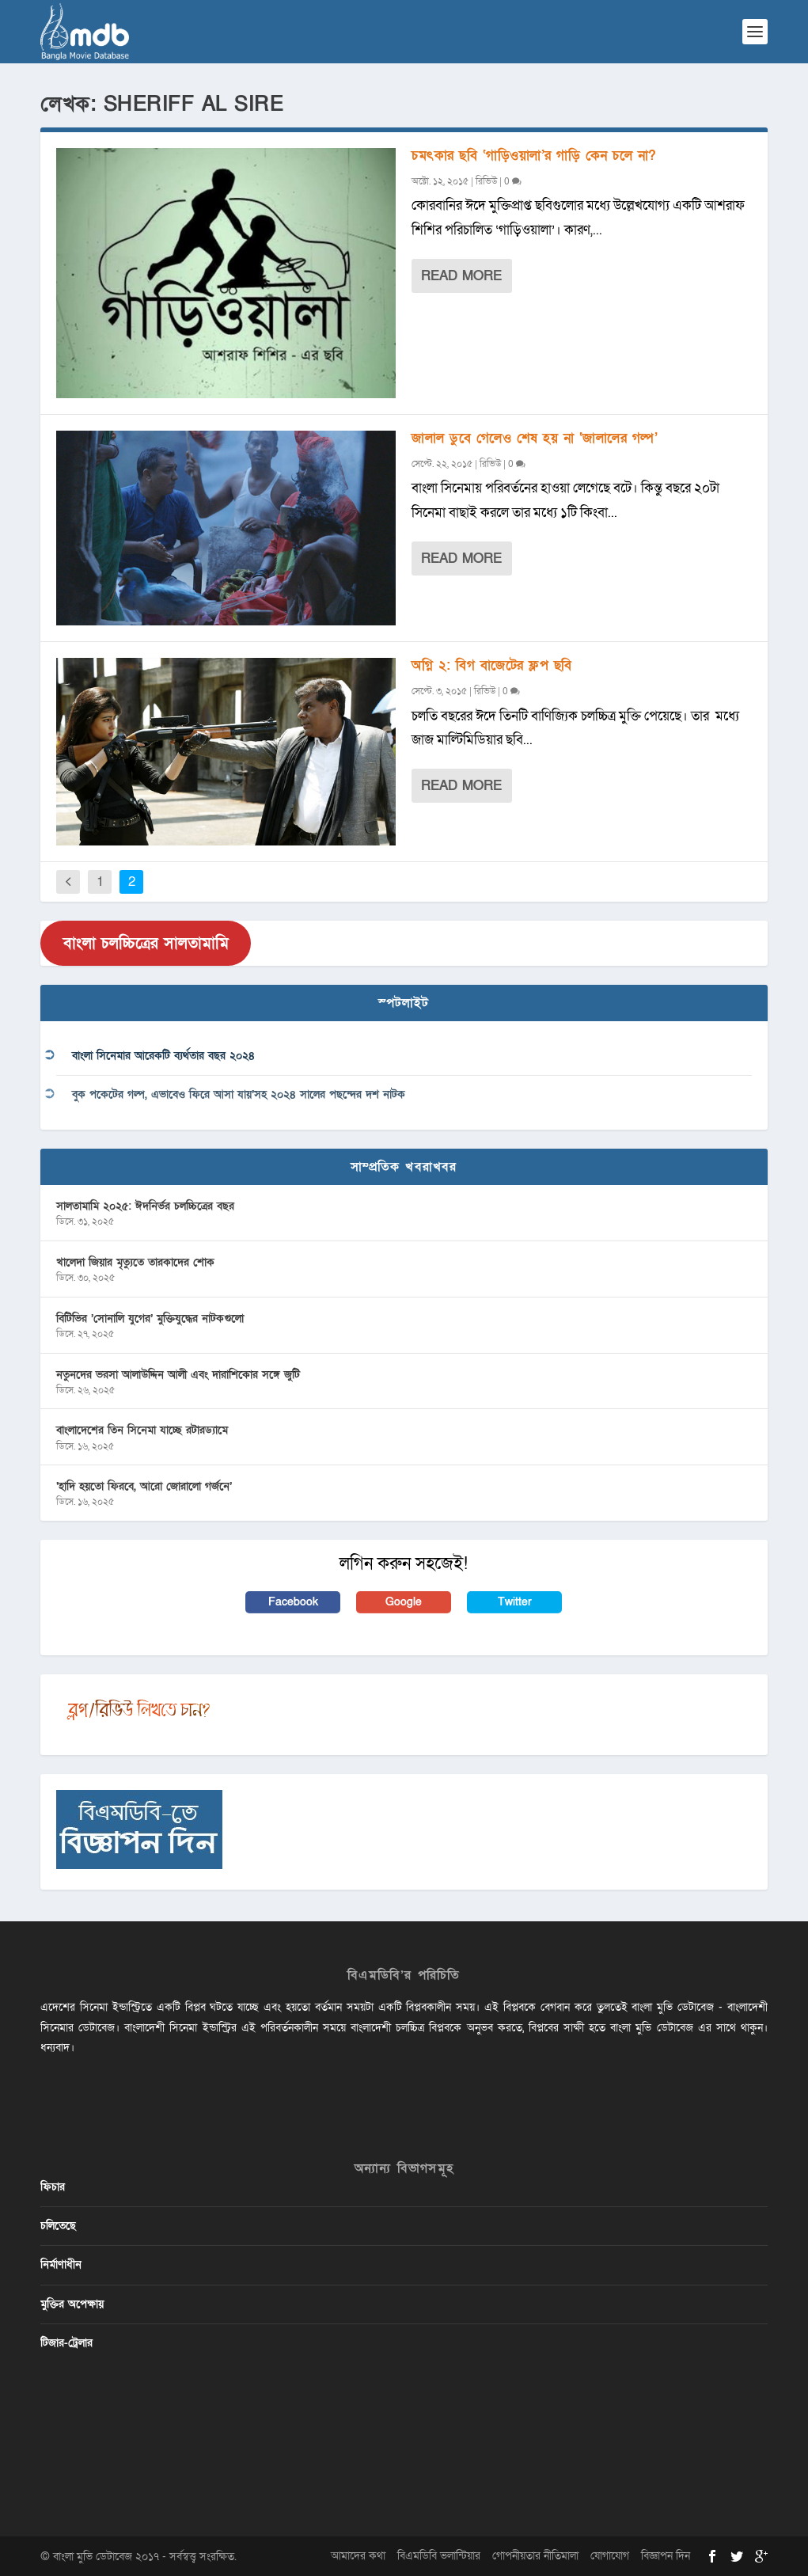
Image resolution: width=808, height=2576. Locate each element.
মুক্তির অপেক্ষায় (72, 2304)
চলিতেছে (58, 2225)
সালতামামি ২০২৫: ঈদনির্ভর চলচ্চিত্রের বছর (145, 1206)
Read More (461, 276)
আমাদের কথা (358, 2555)
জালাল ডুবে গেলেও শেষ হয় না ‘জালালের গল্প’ (535, 438)
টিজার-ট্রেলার (66, 2342)
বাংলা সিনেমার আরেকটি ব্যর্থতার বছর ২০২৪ (163, 1055)
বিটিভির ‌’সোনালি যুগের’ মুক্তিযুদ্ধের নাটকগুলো (150, 1318)
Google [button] (403, 1601)
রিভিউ (486, 181)
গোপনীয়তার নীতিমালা (535, 2555)
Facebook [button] (293, 1601)
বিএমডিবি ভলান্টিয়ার (438, 2555)
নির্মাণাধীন (61, 2264)
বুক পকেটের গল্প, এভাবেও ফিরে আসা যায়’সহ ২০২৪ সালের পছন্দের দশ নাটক (238, 1094)
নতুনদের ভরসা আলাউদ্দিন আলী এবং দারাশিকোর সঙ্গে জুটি (178, 1374)
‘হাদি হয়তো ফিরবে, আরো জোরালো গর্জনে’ (144, 1486)
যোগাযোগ (609, 2555)
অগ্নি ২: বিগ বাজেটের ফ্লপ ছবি (492, 665)
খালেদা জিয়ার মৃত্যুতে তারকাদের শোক (135, 1262)
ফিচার (52, 2186)
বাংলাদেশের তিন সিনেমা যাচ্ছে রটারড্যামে (142, 1430)
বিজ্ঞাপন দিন (665, 2555)
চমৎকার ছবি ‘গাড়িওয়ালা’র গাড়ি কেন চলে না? (534, 155)
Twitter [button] (515, 1601)
